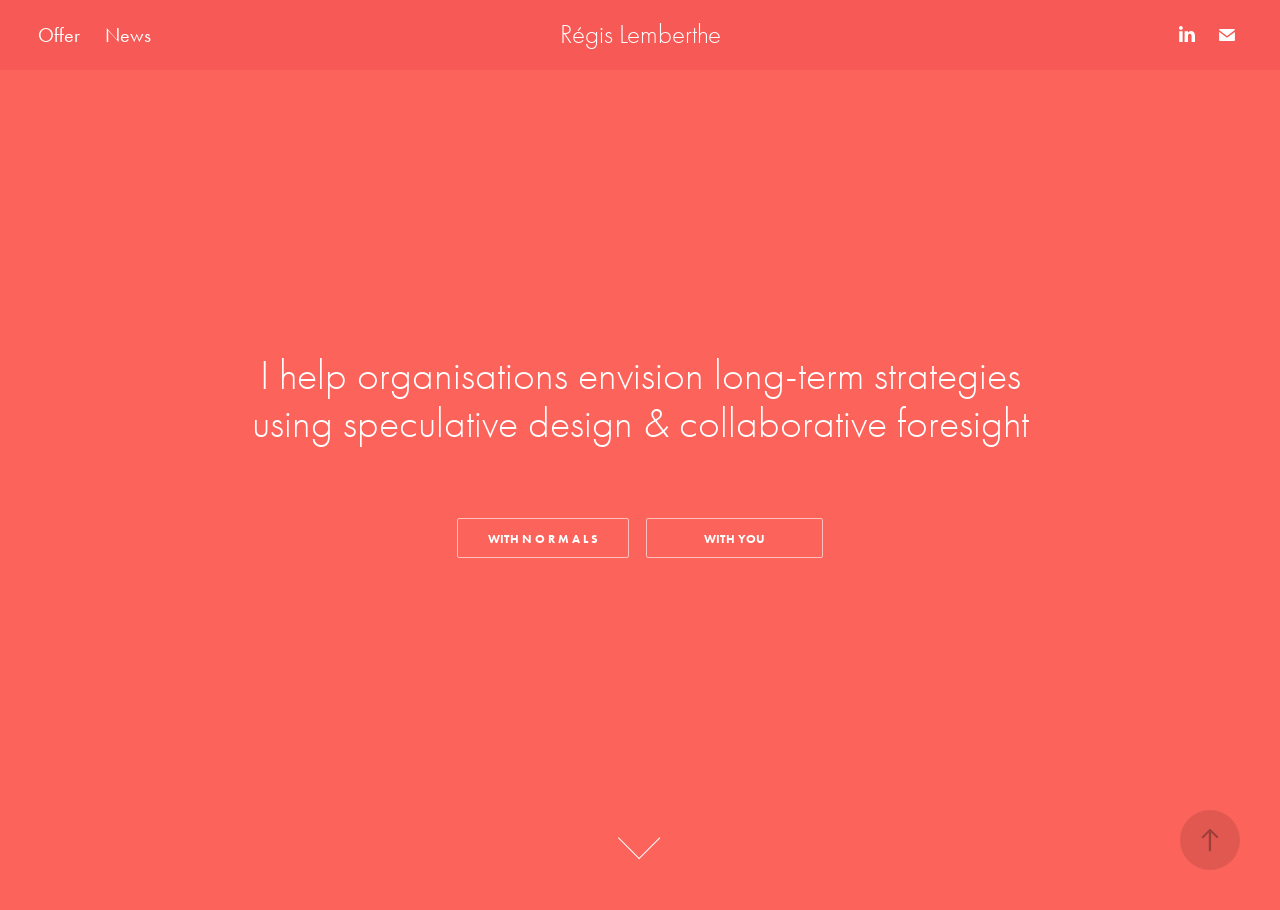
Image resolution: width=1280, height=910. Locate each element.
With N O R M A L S (543, 538)
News (128, 35)
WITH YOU (734, 538)
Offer (59, 35)
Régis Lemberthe (640, 34)
